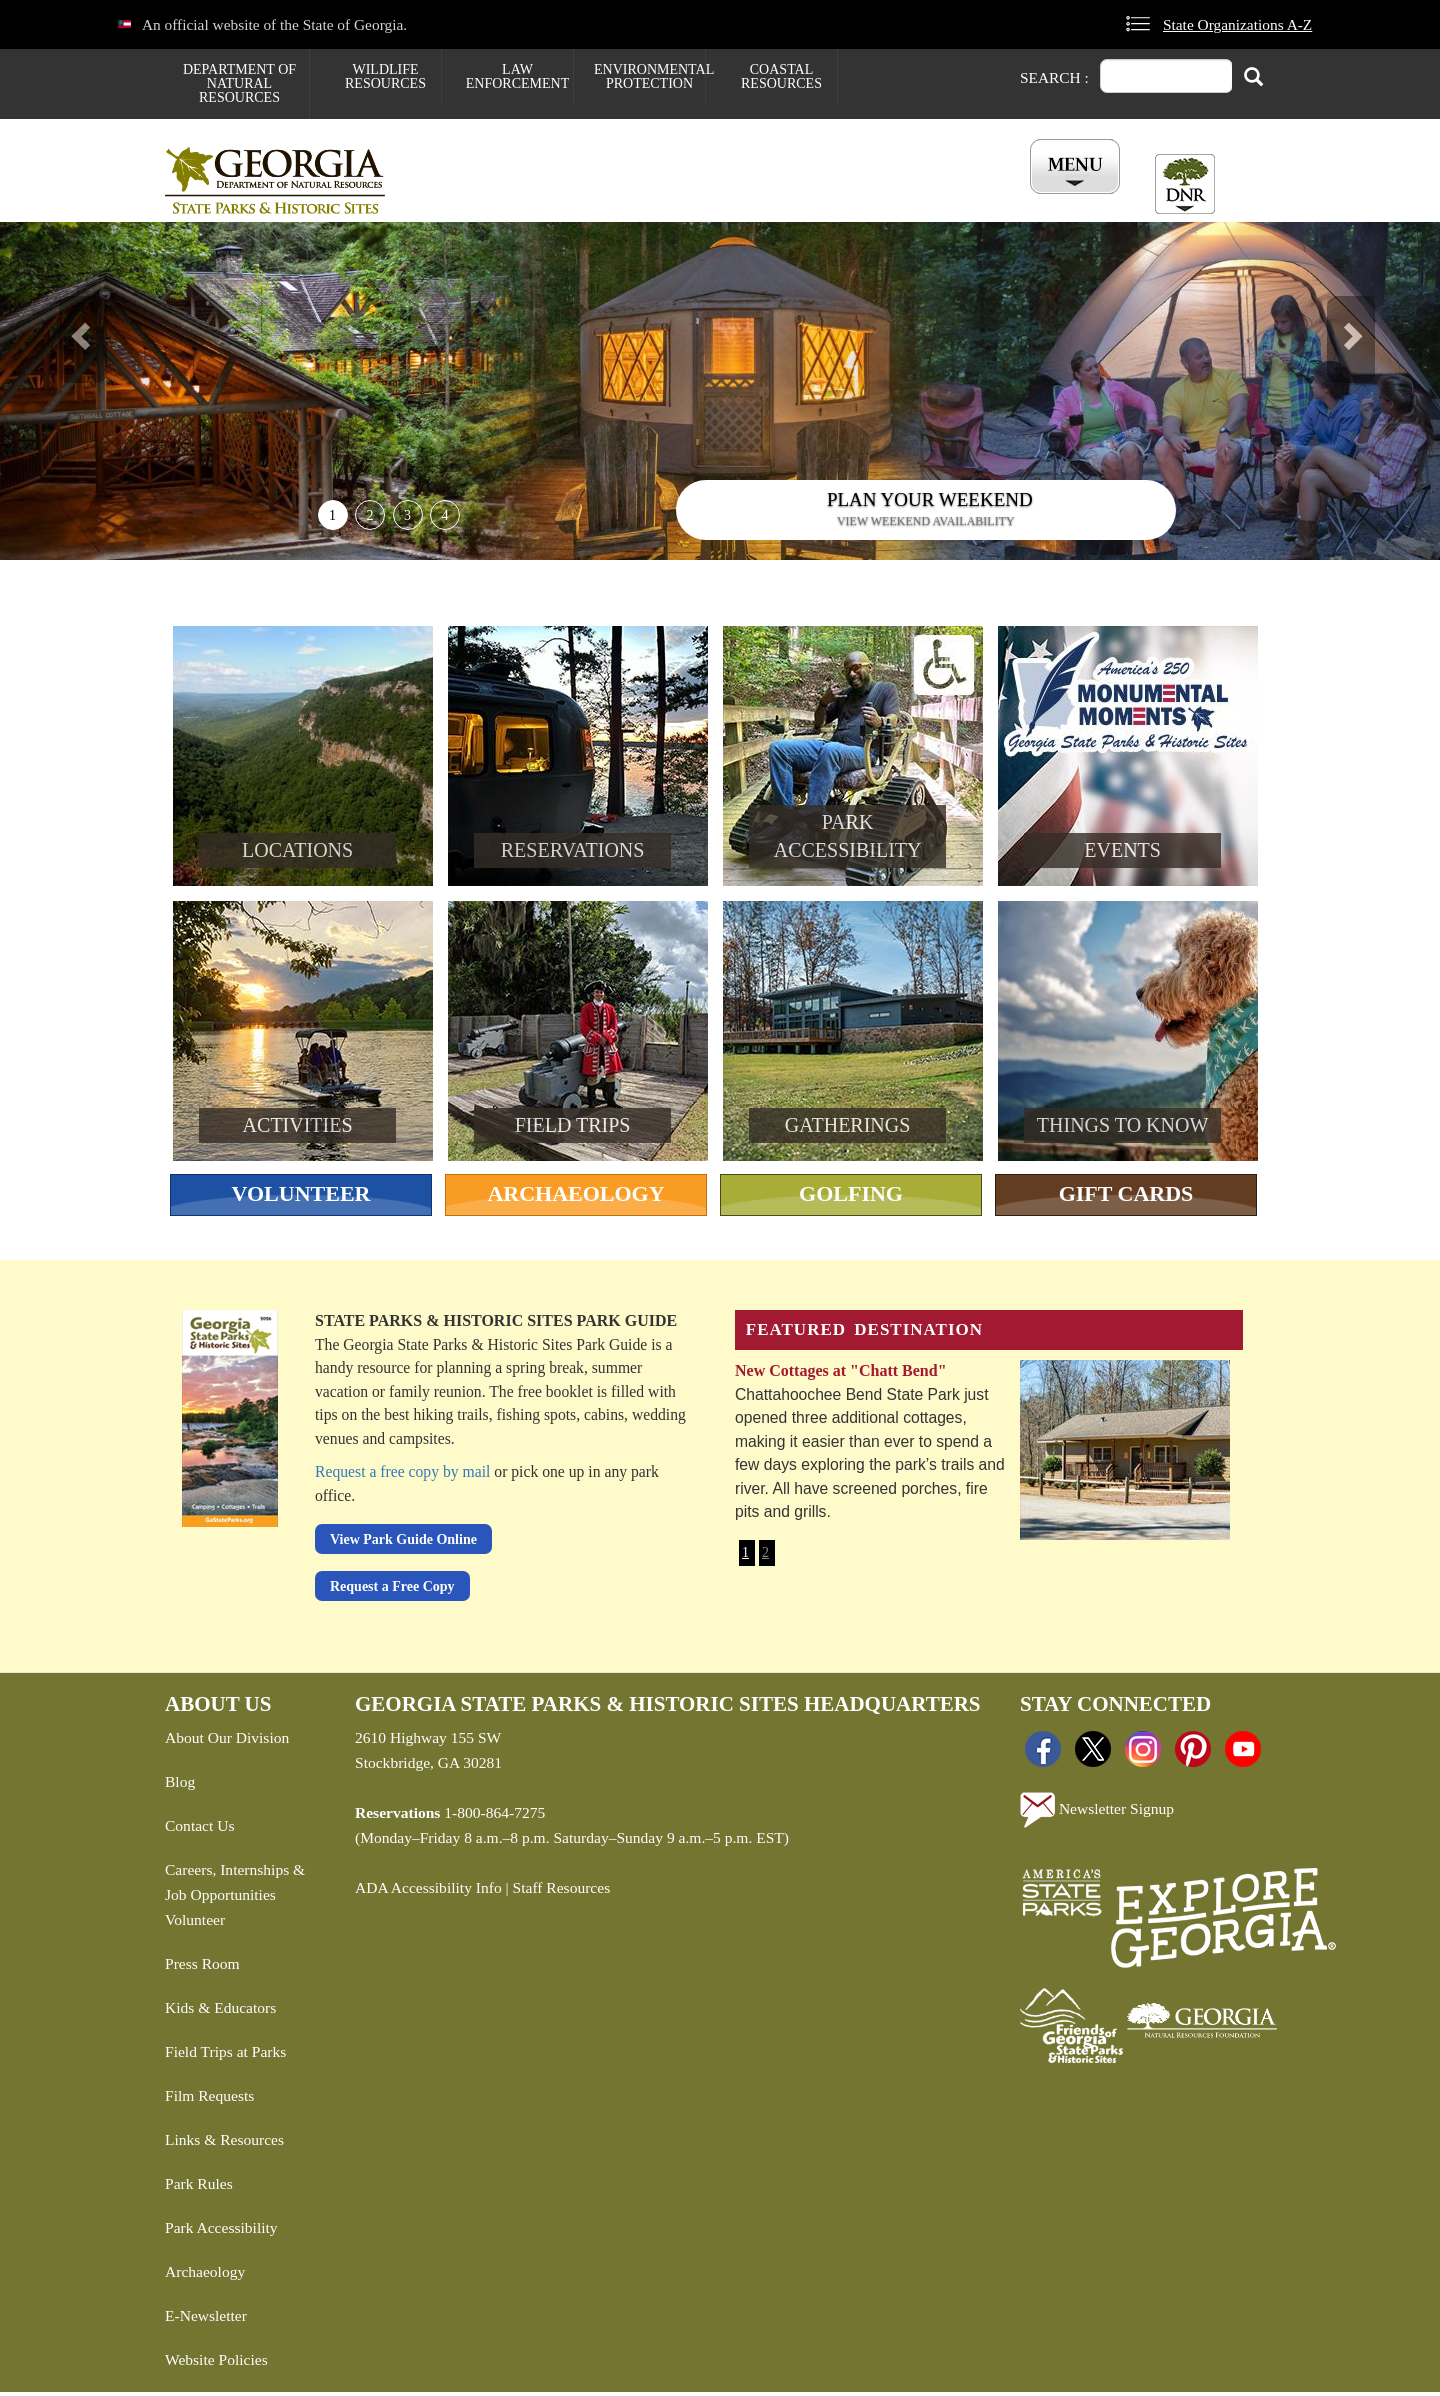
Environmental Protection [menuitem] (649, 76)
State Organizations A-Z (1237, 24)
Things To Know (1122, 1129)
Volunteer (301, 1197)
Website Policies (216, 2363)
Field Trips (573, 1129)
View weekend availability (926, 525)
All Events (960, 200)
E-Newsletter (206, 2319)
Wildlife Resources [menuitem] (385, 76)
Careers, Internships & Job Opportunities (235, 1886)
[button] (108, 395)
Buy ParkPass (833, 200)
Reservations (601, 200)
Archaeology (575, 1197)
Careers (717, 200)
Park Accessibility (221, 2231)
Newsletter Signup (1097, 1814)
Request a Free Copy (392, 1589)
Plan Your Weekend (930, 503)
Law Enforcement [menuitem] (517, 76)
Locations (297, 854)
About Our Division (227, 1741)
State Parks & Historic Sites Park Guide (496, 1324)
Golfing (851, 1197)
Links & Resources (224, 2143)
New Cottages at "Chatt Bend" (841, 1374)
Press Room (202, 1967)
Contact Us (199, 1829)
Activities (298, 1129)
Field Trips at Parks (225, 2055)
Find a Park (474, 200)
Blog (180, 1785)
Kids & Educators (220, 2011)
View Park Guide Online (403, 1543)
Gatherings (848, 1129)
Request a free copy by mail (402, 1475)
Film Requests (209, 2099)
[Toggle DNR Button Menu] (1185, 184)
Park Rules (199, 2187)
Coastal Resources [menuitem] (781, 76)
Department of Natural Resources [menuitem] (239, 83)
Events (1122, 854)
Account (1068, 200)
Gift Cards (1126, 1197)
